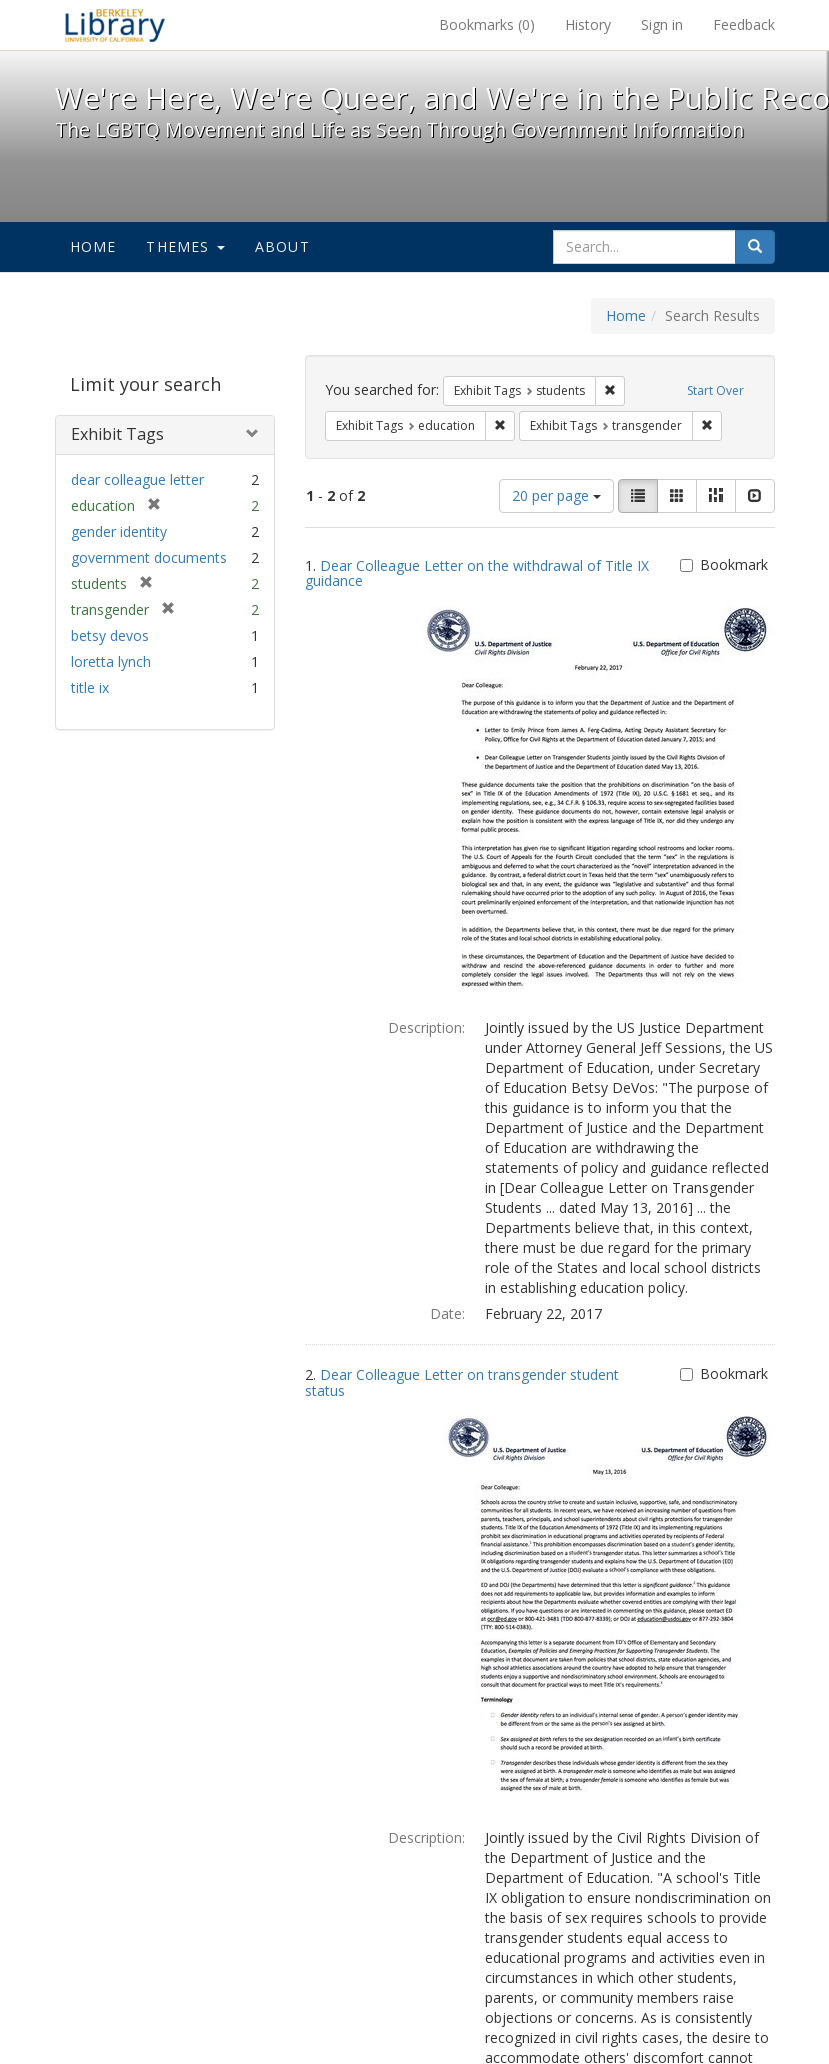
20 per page (556, 495)
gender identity (119, 531)
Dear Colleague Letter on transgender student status (462, 1382)
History (588, 24)
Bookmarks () (487, 24)
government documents (149, 557)
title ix (90, 687)
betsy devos (110, 635)
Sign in (662, 24)
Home (93, 246)
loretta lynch (111, 661)
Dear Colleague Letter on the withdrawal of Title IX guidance (477, 573)
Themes (185, 246)
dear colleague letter (137, 479)
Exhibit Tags (117, 434)
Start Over (715, 390)
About (282, 246)
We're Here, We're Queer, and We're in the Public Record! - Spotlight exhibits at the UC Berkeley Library (115, 25)
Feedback (744, 24)
